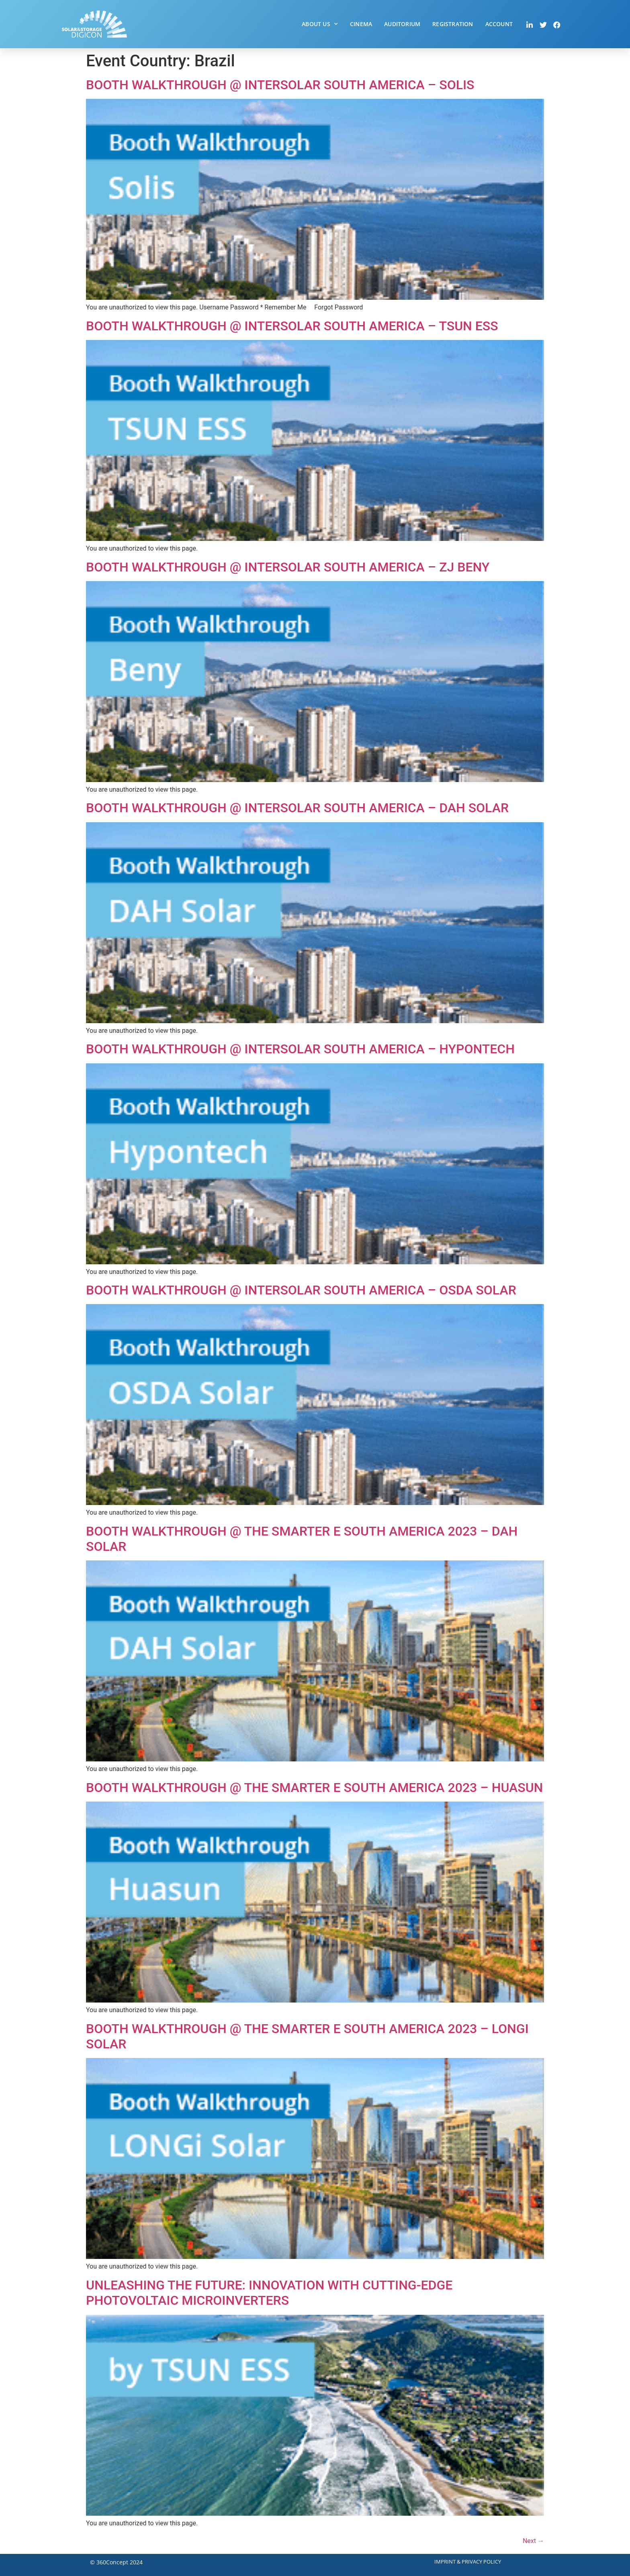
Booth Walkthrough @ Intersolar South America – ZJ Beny (287, 567)
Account (499, 24)
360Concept (112, 2562)
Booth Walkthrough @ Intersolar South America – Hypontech (300, 1049)
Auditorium (402, 24)
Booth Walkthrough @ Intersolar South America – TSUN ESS (292, 326)
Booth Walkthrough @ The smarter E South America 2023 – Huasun (314, 1787)
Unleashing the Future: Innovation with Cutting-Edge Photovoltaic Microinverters (269, 2292)
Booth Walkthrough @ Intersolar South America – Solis (280, 84)
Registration (452, 24)
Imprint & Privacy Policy (467, 2561)
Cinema (361, 24)
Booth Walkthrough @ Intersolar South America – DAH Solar (297, 807)
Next (533, 2541)
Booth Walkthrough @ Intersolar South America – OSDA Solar (301, 1290)
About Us (320, 24)
